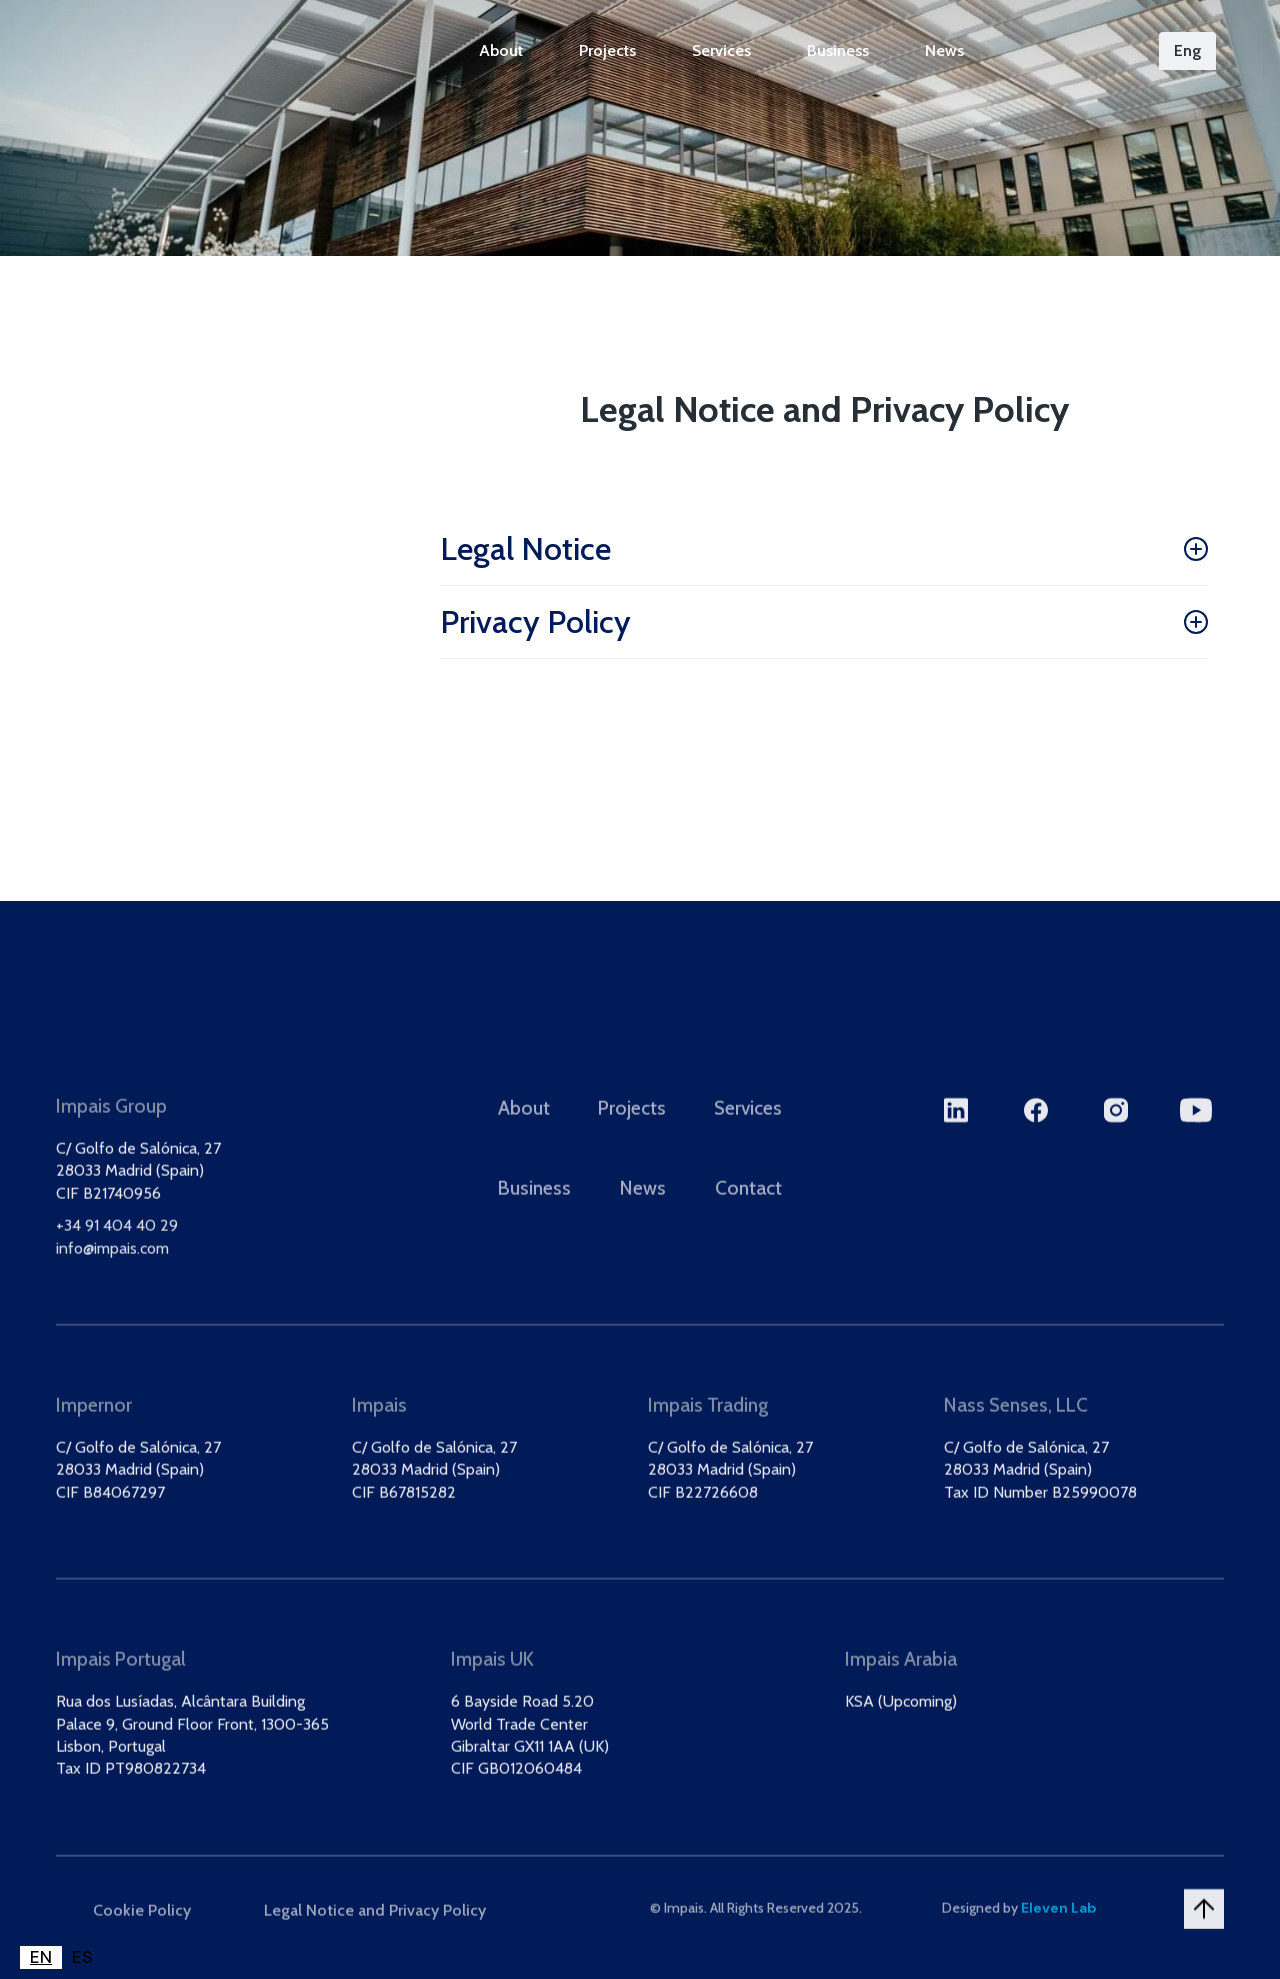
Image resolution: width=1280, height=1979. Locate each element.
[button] (1187, 51)
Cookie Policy (142, 1929)
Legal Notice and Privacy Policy (375, 1929)
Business (838, 50)
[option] (82, 1957)
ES (82, 1957)
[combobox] (41, 1957)
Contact (748, 1208)
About (501, 50)
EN (41, 1957)
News (944, 50)
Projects (607, 50)
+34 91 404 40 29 (117, 1245)
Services (721, 50)
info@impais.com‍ (112, 1267)
